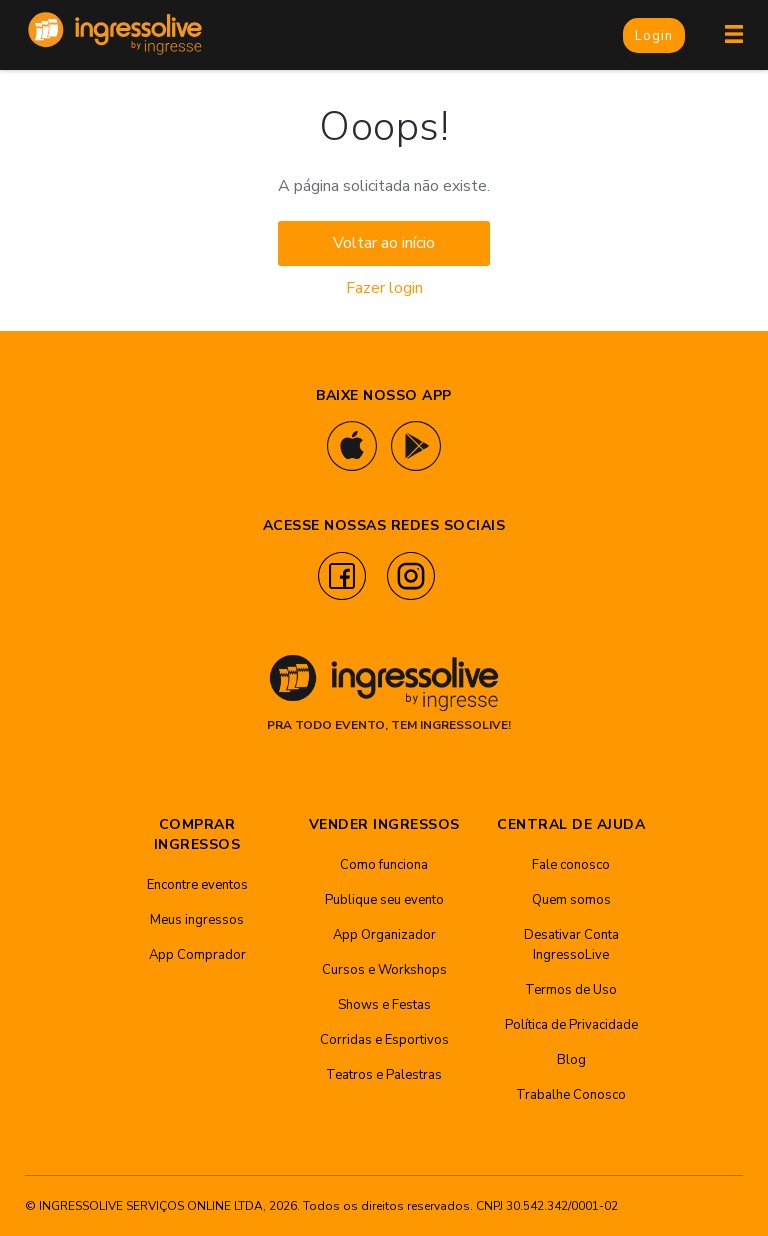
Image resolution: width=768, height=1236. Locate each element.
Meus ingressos (197, 920)
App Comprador (197, 955)
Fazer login (384, 288)
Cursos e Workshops (384, 970)
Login (654, 36)
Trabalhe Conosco (571, 1095)
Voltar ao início (384, 243)
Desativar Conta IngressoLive (571, 945)
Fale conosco (571, 865)
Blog (571, 1060)
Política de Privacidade (571, 1025)
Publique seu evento (384, 900)
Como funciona (384, 865)
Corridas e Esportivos (384, 1040)
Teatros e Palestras (384, 1075)
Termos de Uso (571, 990)
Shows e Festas (384, 1005)
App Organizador (384, 935)
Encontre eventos (197, 885)
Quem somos (571, 900)
